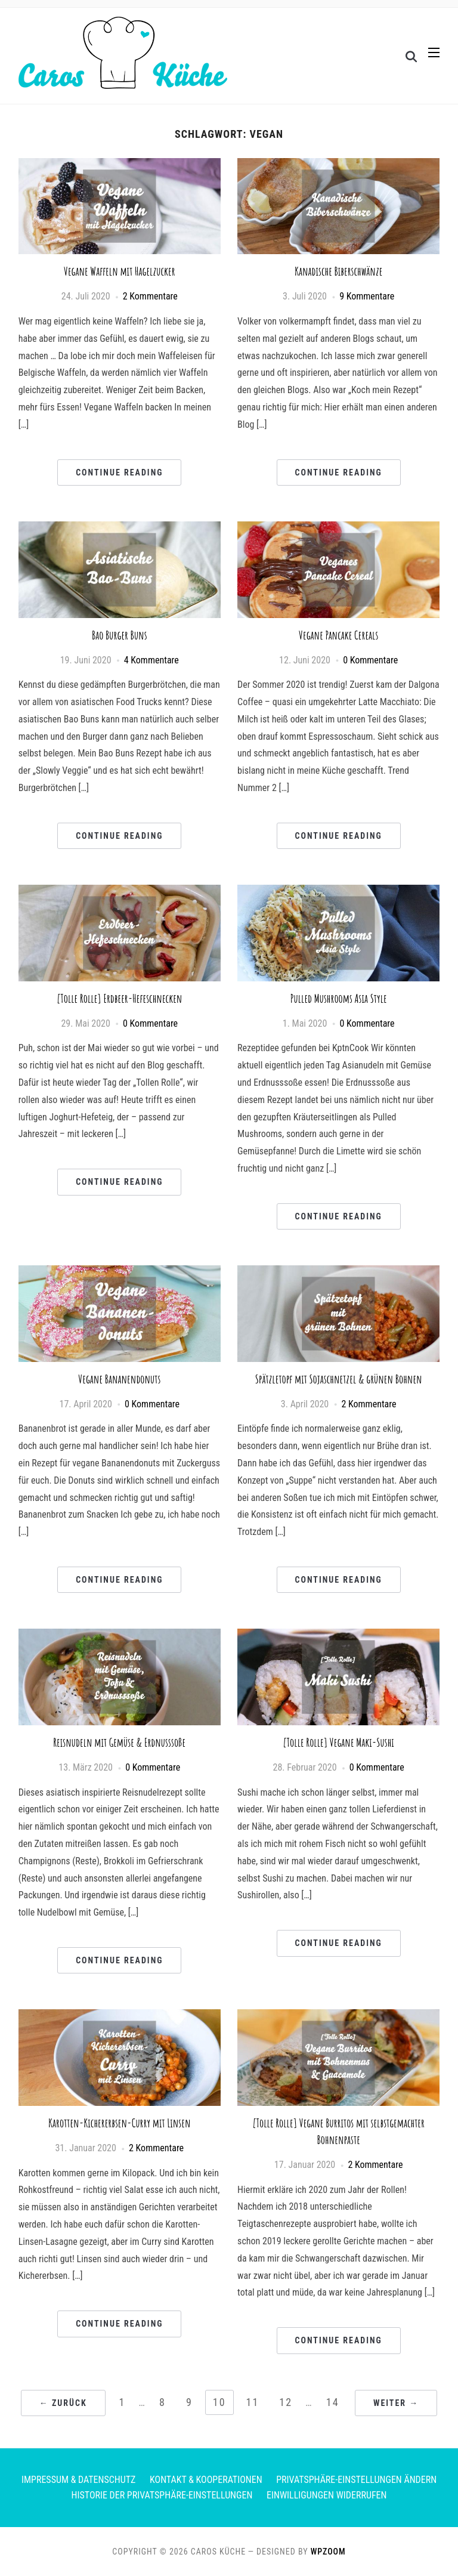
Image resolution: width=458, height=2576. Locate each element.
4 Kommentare (151, 660)
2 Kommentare (150, 296)
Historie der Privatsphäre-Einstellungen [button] (162, 2495)
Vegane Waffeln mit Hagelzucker (119, 271)
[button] (434, 53)
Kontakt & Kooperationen (206, 2479)
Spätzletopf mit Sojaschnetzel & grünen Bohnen (338, 1379)
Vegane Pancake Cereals (338, 635)
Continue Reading (119, 472)
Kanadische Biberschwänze (338, 271)
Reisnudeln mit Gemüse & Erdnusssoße (119, 1742)
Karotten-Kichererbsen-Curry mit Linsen (119, 2122)
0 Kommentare (370, 660)
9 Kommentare (366, 296)
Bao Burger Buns (119, 635)
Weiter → (396, 2403)
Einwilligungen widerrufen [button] (326, 2495)
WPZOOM (328, 2551)
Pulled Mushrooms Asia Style (338, 998)
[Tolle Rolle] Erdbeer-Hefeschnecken (119, 998)
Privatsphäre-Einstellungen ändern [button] (356, 2479)
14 (332, 2402)
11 (252, 2402)
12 (285, 2402)
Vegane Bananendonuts (119, 1379)
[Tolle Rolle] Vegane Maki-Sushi (338, 1742)
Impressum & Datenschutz (78, 2479)
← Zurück (63, 2403)
